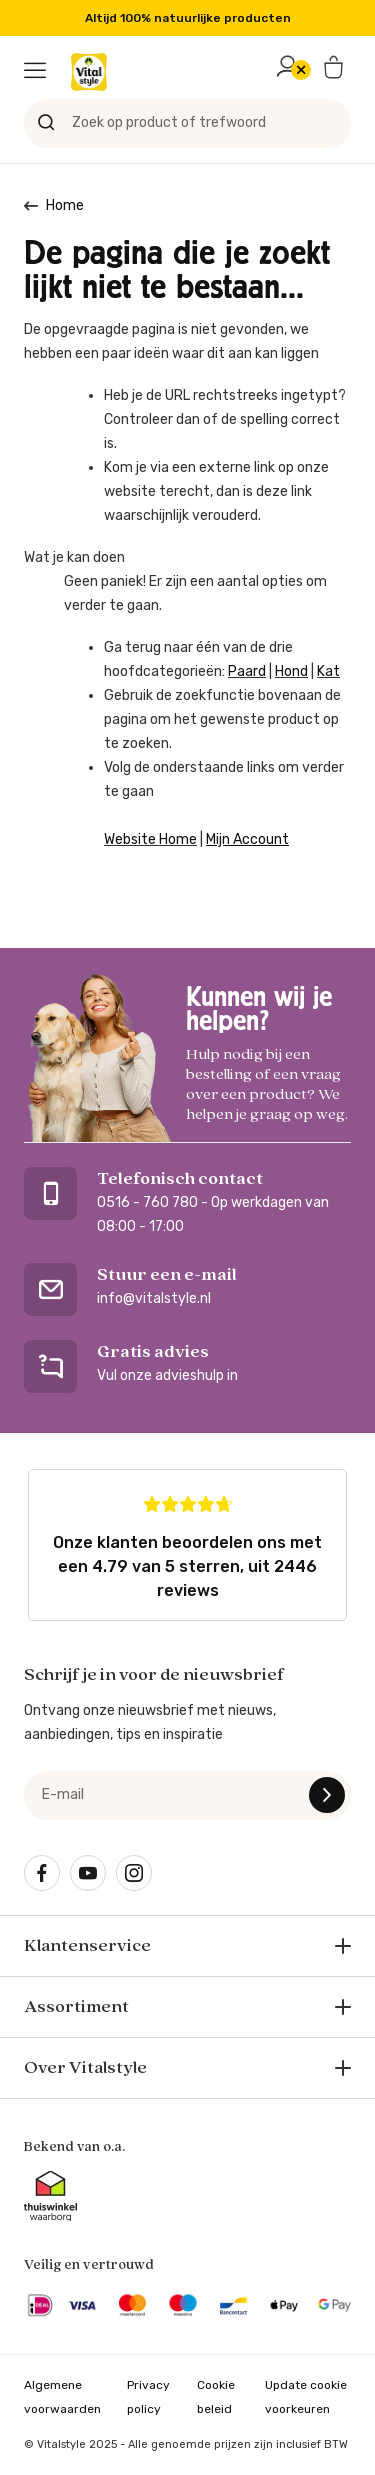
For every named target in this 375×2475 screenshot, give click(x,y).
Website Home (150, 839)
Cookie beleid (216, 2397)
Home (65, 205)
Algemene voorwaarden (62, 2397)
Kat (328, 671)
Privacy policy (148, 2397)
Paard (247, 671)
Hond (291, 671)
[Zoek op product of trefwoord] (187, 123)
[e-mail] (187, 1795)
